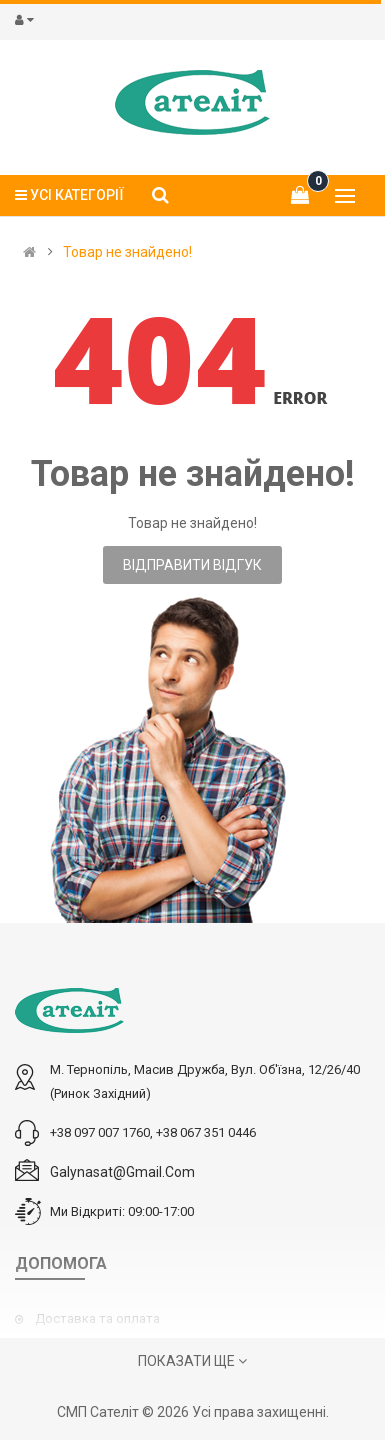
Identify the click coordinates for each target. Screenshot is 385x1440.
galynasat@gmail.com (122, 1172)
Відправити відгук (192, 565)
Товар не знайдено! (127, 252)
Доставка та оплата (97, 1318)
